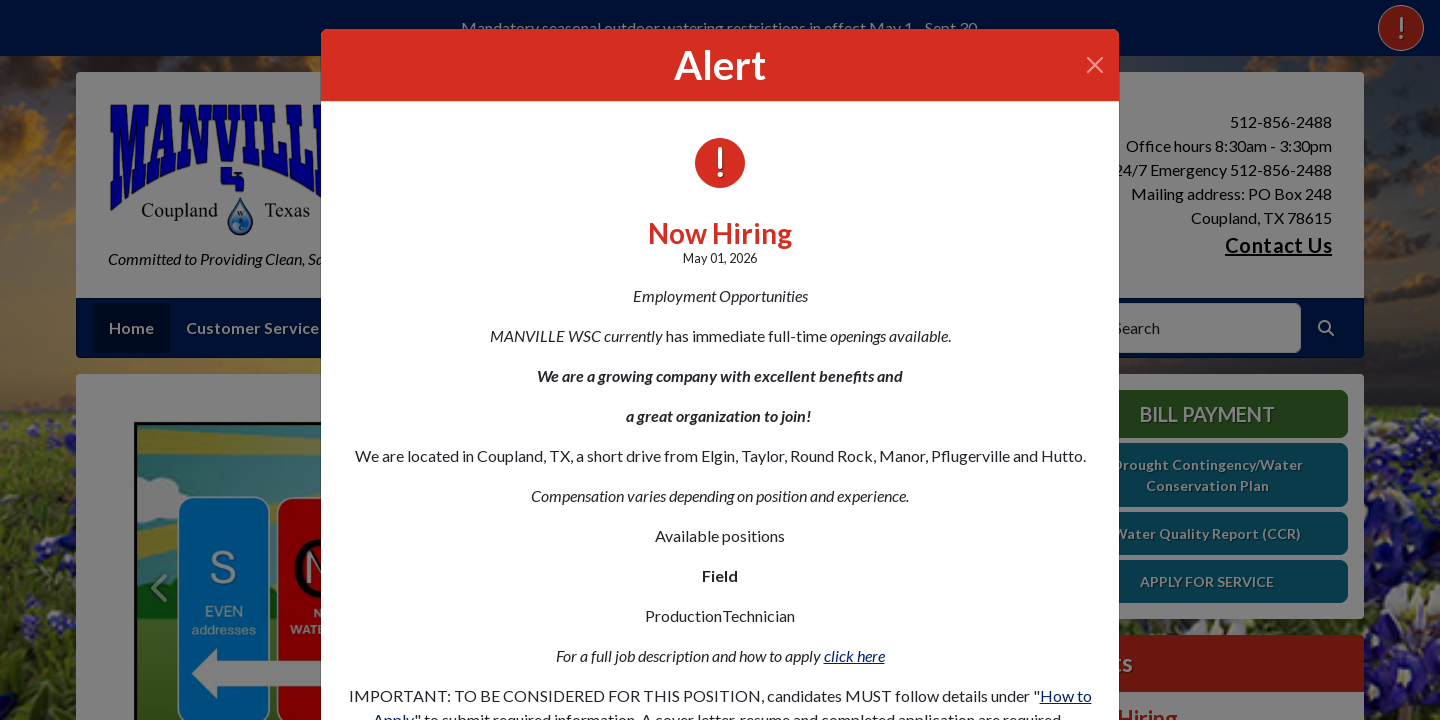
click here (854, 655)
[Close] (1095, 65)
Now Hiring (720, 233)
